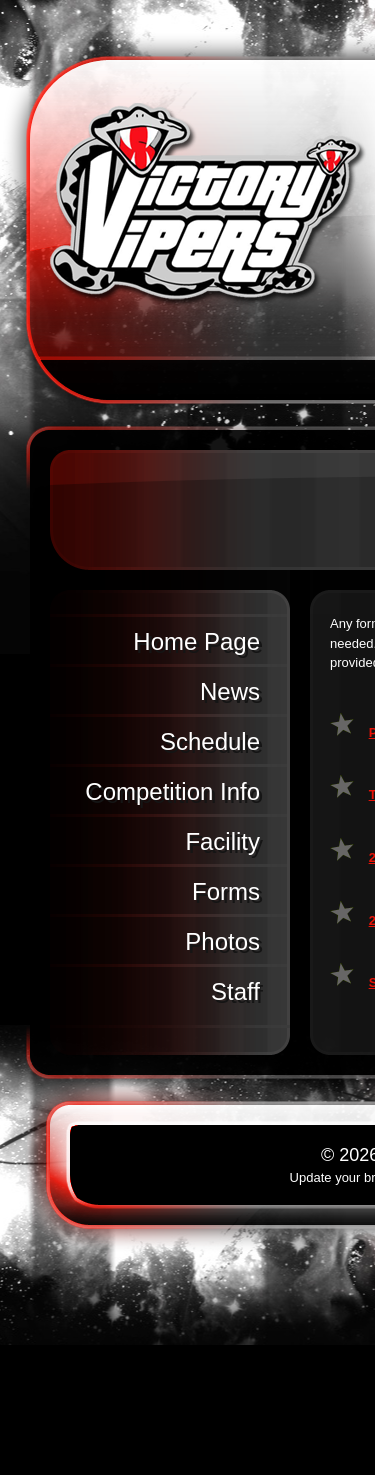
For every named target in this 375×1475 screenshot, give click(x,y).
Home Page (196, 641)
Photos (222, 941)
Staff (235, 991)
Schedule (210, 741)
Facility (222, 841)
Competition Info (172, 791)
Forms (226, 891)
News (230, 691)
